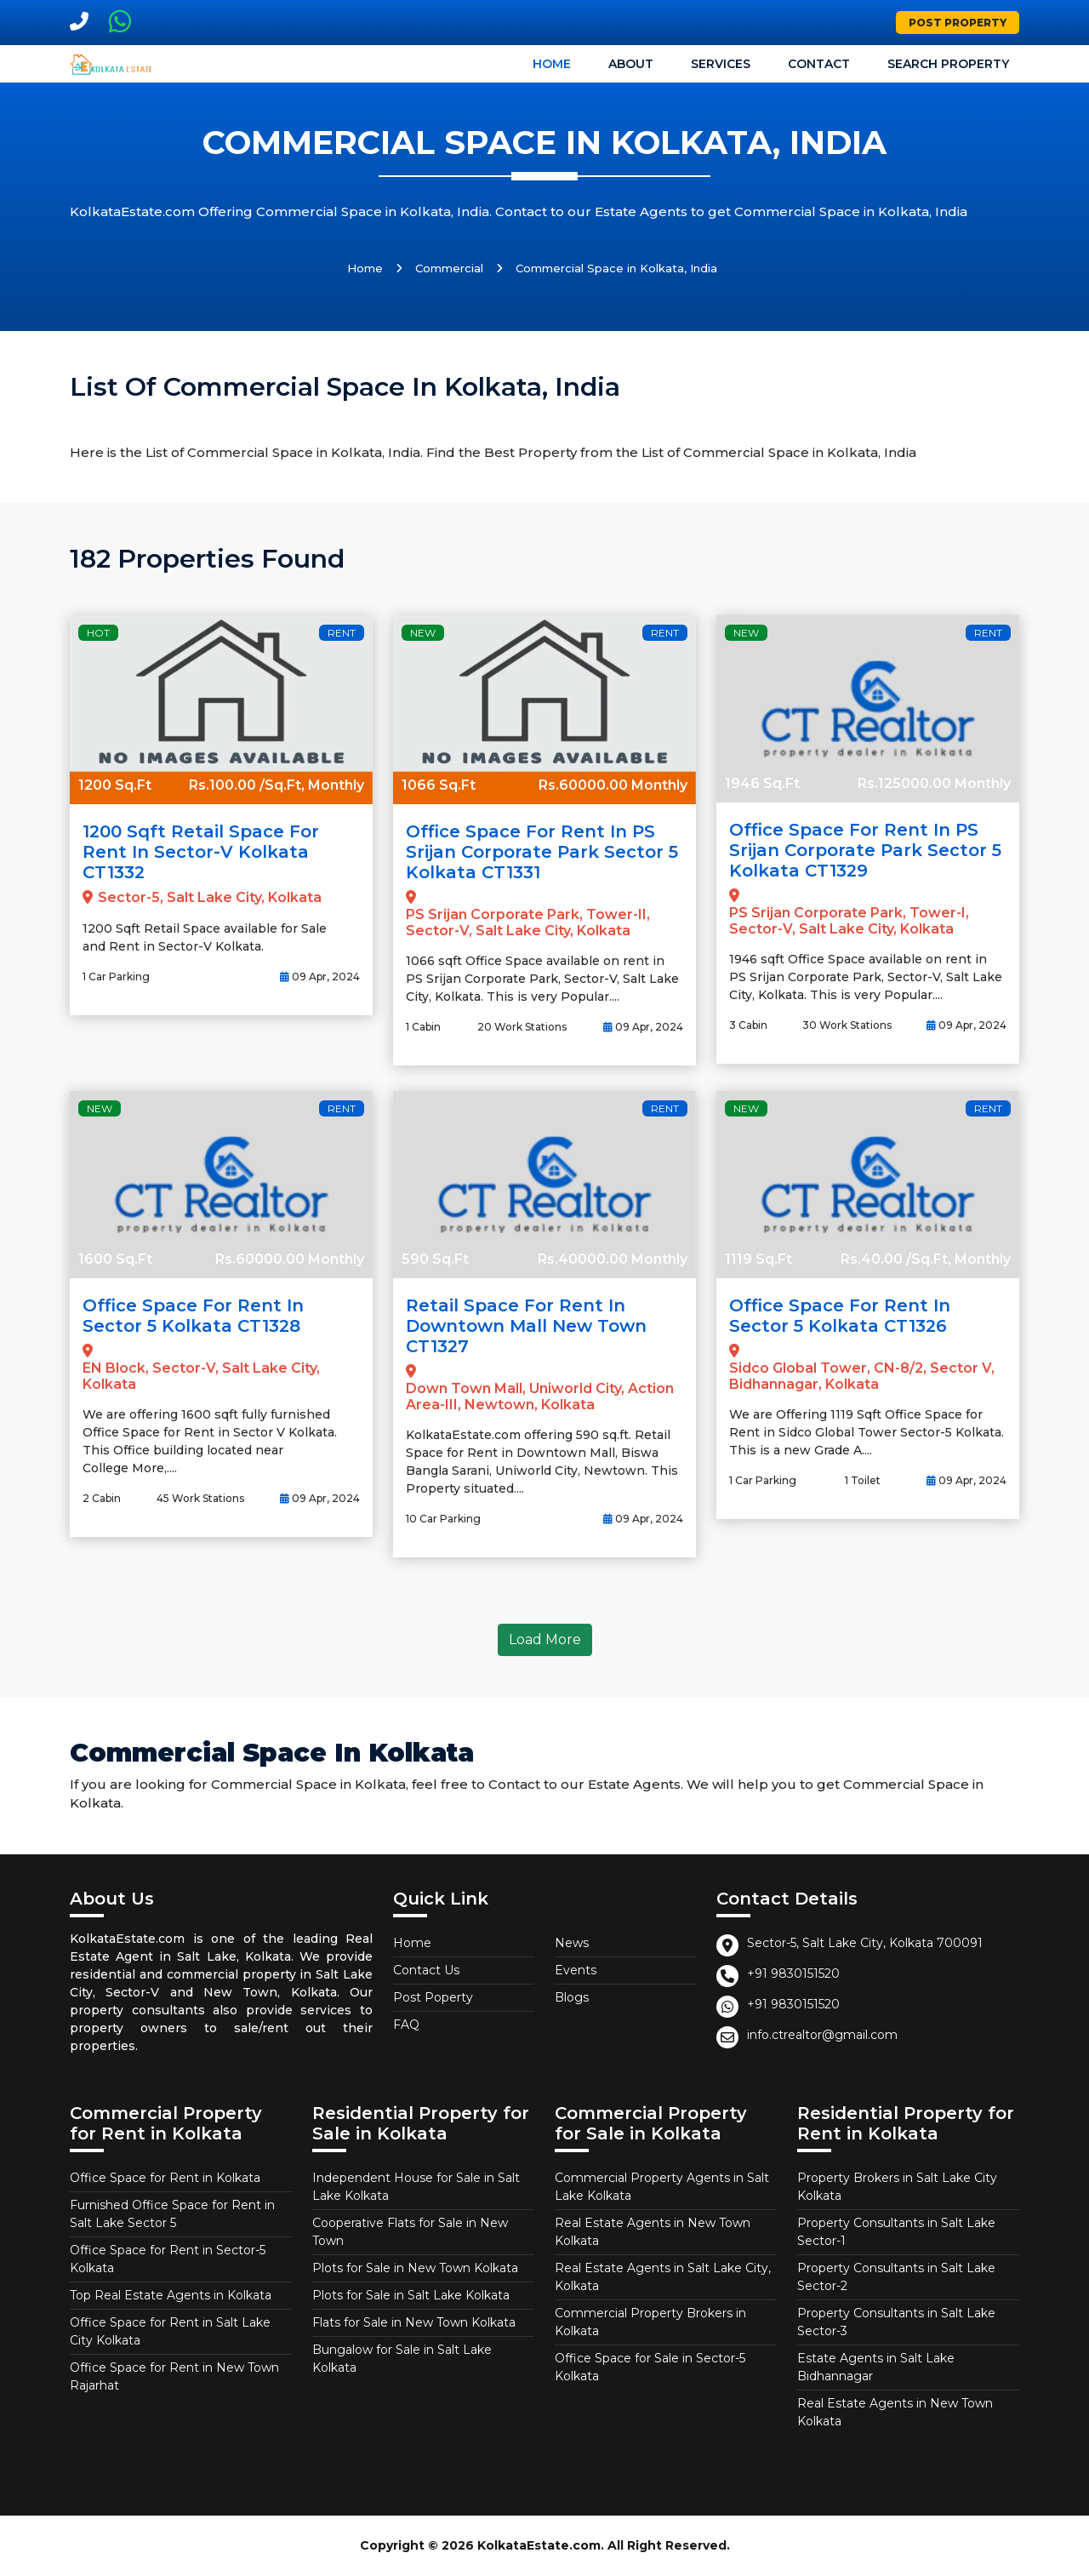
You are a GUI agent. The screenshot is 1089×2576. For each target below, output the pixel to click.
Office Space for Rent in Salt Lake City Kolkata (170, 2331)
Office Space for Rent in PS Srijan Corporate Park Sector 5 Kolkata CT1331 (542, 851)
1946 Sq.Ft (762, 783)
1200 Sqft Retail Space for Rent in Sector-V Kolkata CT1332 (201, 851)
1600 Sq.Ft (115, 1259)
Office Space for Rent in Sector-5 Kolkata (167, 2259)
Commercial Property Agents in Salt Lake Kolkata (662, 2186)
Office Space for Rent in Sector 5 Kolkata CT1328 (193, 1315)
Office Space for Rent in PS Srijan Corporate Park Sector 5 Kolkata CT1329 (865, 850)
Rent (342, 632)
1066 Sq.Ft (439, 785)
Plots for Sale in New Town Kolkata (415, 2268)
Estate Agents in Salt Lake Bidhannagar (876, 2367)
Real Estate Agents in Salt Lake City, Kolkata (663, 2276)
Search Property (948, 63)
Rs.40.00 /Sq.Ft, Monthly (926, 1259)
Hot (98, 632)
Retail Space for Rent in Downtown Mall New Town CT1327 (526, 1326)
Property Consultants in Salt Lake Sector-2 (896, 2276)
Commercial (449, 268)
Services (720, 63)
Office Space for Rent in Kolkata (165, 2177)
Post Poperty (433, 1997)
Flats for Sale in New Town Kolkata (414, 2322)
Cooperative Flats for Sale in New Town (410, 2231)
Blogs (572, 1997)
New (423, 632)
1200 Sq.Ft (114, 785)
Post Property (957, 22)
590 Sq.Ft (435, 1259)
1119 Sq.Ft (758, 1259)
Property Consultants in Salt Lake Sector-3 (896, 2322)
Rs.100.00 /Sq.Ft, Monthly (276, 785)
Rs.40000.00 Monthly (612, 1259)
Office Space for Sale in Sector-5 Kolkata (650, 2367)
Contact (819, 63)
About (630, 63)
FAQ (406, 2024)
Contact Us (426, 1970)
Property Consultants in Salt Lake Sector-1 (896, 2231)
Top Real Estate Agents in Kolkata (170, 2295)
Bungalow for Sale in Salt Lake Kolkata (402, 2358)
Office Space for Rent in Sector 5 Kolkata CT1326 (839, 1315)
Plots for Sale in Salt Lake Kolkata (411, 2295)
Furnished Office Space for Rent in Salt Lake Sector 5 (172, 2213)
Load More (545, 1639)
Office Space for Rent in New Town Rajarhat (174, 2376)
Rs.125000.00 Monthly (934, 783)
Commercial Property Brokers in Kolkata (650, 2322)
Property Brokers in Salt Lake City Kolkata (897, 2186)
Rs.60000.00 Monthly (613, 785)
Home (552, 63)
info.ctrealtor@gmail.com (822, 2034)
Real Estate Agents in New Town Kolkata (652, 2231)
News (572, 1943)
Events (575, 1970)
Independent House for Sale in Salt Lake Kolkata (416, 2186)
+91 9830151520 (793, 1973)
